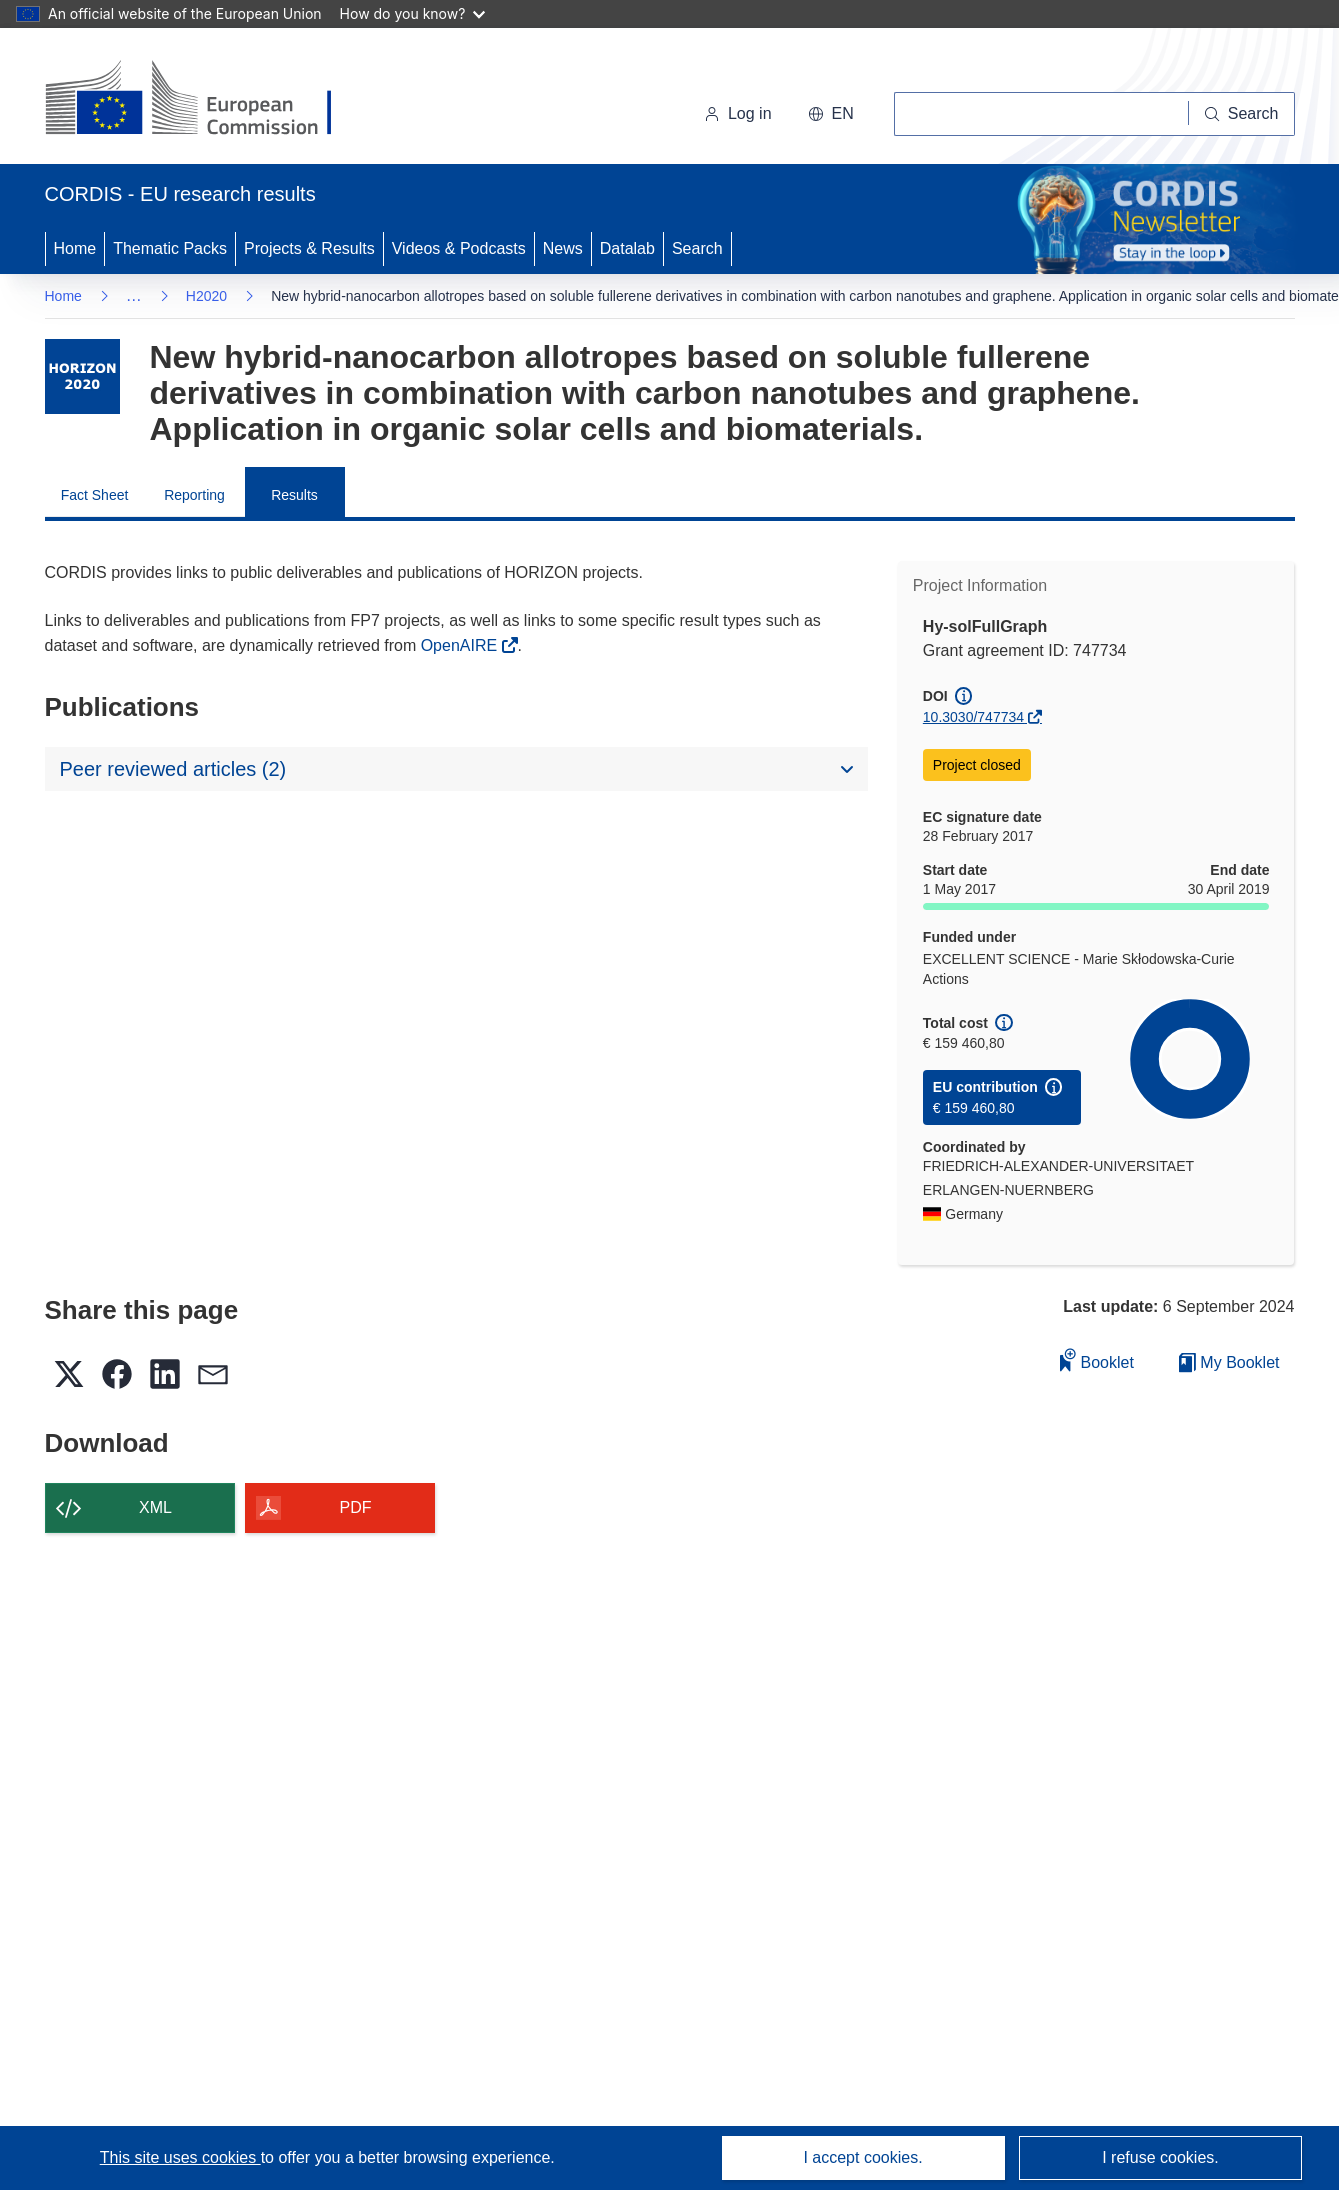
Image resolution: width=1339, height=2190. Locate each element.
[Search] (1242, 114)
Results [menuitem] (294, 495)
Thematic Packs (170, 248)
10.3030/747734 (973, 717)
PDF (356, 1507)
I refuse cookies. (1160, 2157)
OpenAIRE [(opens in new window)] (461, 645)
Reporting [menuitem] (194, 495)
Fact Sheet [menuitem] (95, 495)
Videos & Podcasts (459, 248)
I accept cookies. (862, 2157)
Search (697, 248)
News (563, 248)
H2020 (206, 296)
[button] (831, 114)
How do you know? (413, 13)
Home (75, 248)
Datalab (627, 248)
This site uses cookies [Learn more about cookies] (180, 2157)
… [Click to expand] (134, 295)
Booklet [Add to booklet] (1097, 1359)
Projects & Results (309, 248)
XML (155, 1507)
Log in (738, 113)
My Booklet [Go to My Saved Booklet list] (1229, 1362)
